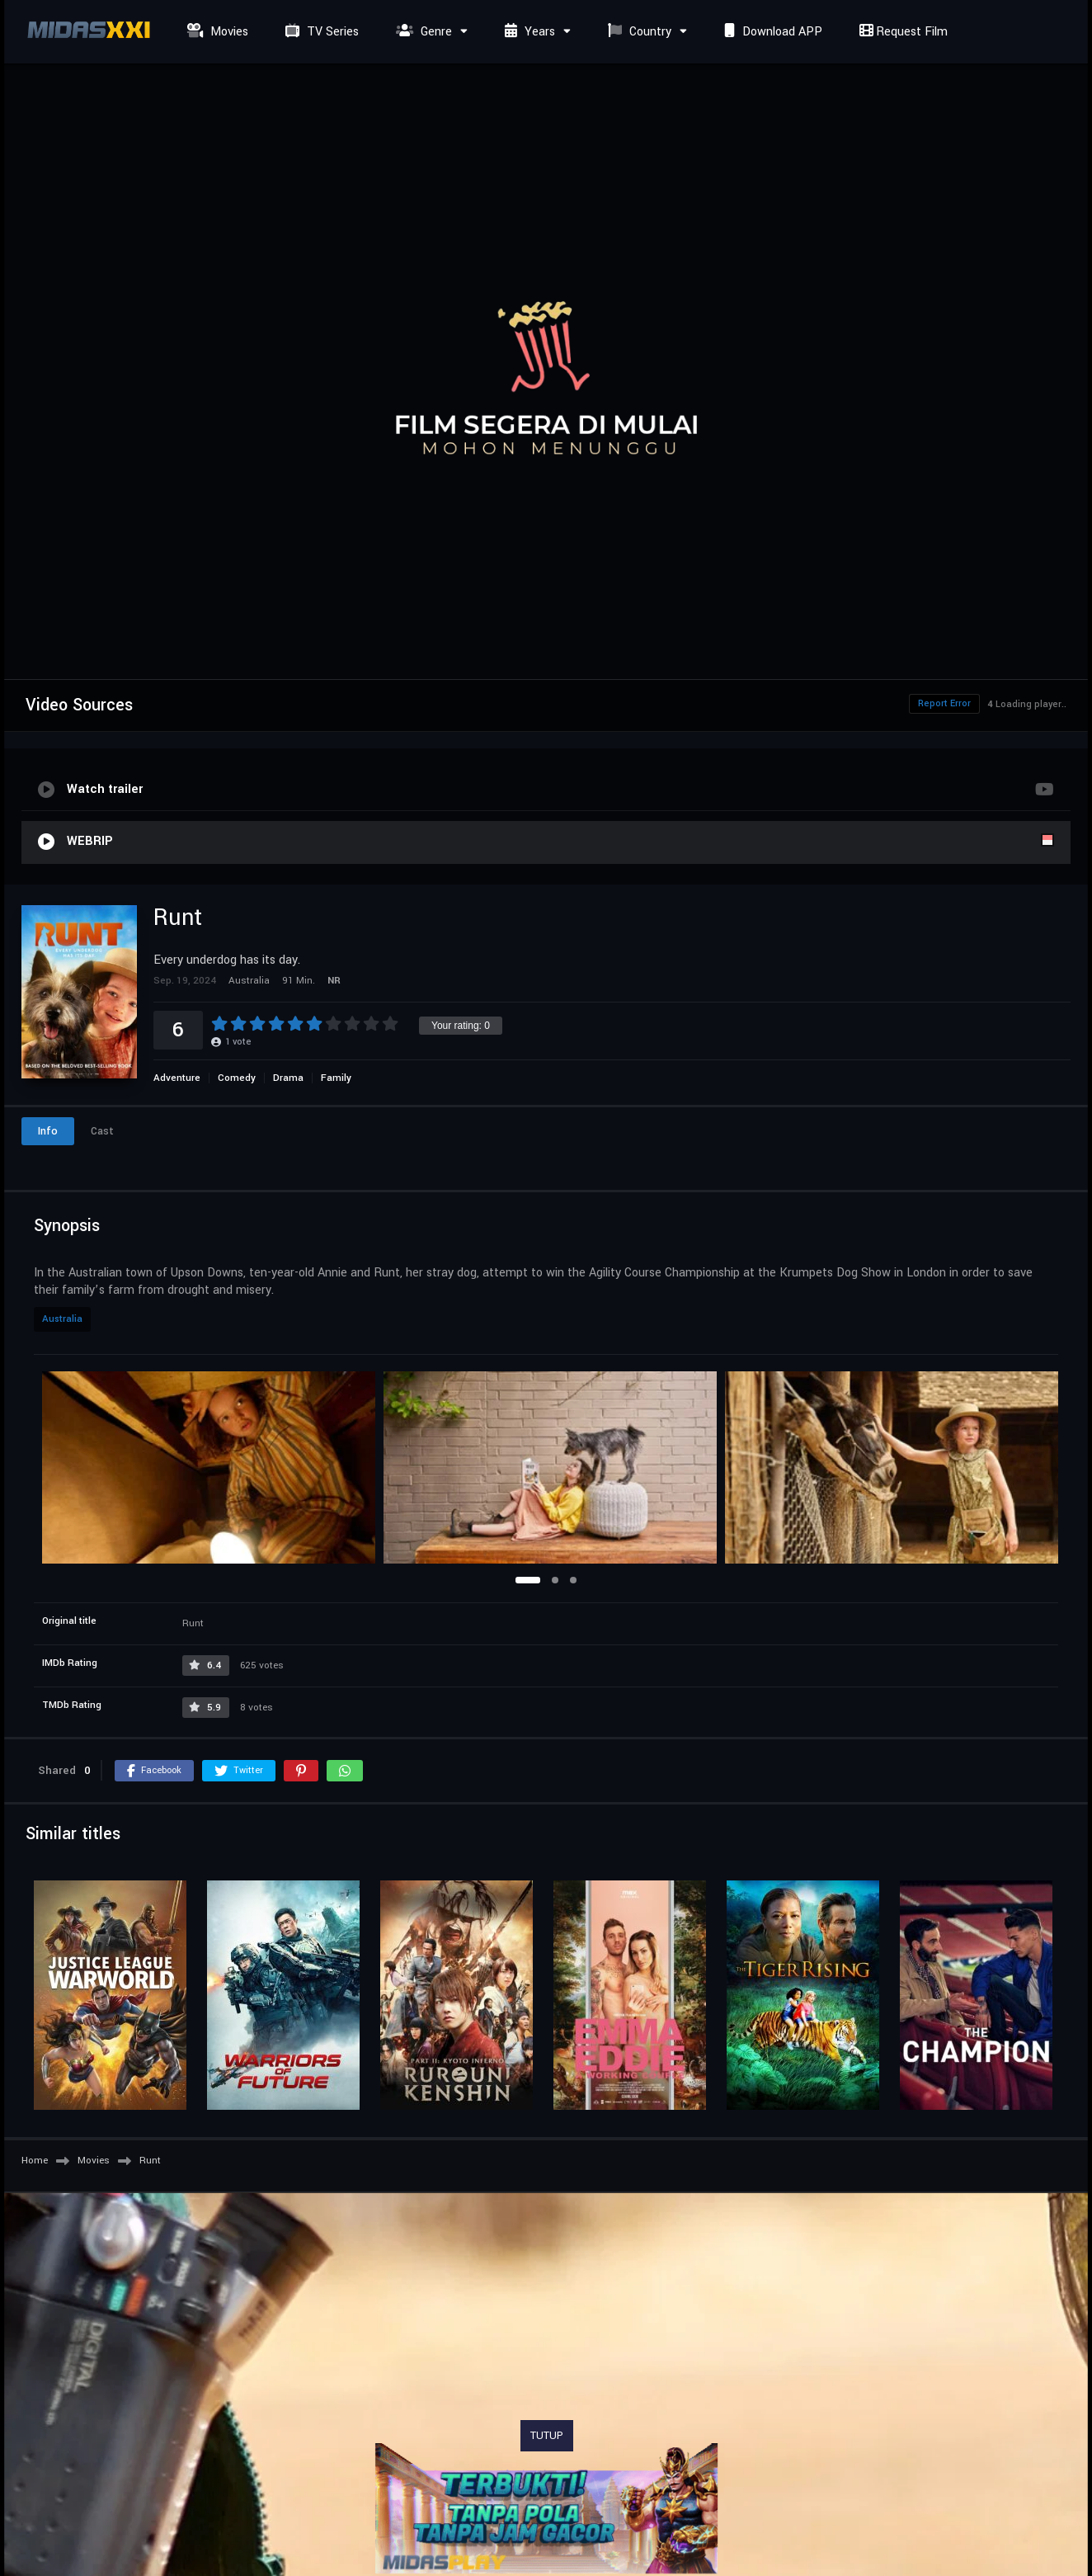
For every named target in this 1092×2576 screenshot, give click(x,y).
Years (528, 31)
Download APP (771, 31)
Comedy (237, 1078)
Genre (422, 31)
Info (48, 1131)
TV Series (320, 31)
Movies (215, 31)
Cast (102, 1131)
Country (637, 31)
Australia (62, 1319)
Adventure (176, 1078)
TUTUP (546, 2435)
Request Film (901, 31)
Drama (288, 1078)
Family (336, 1078)
